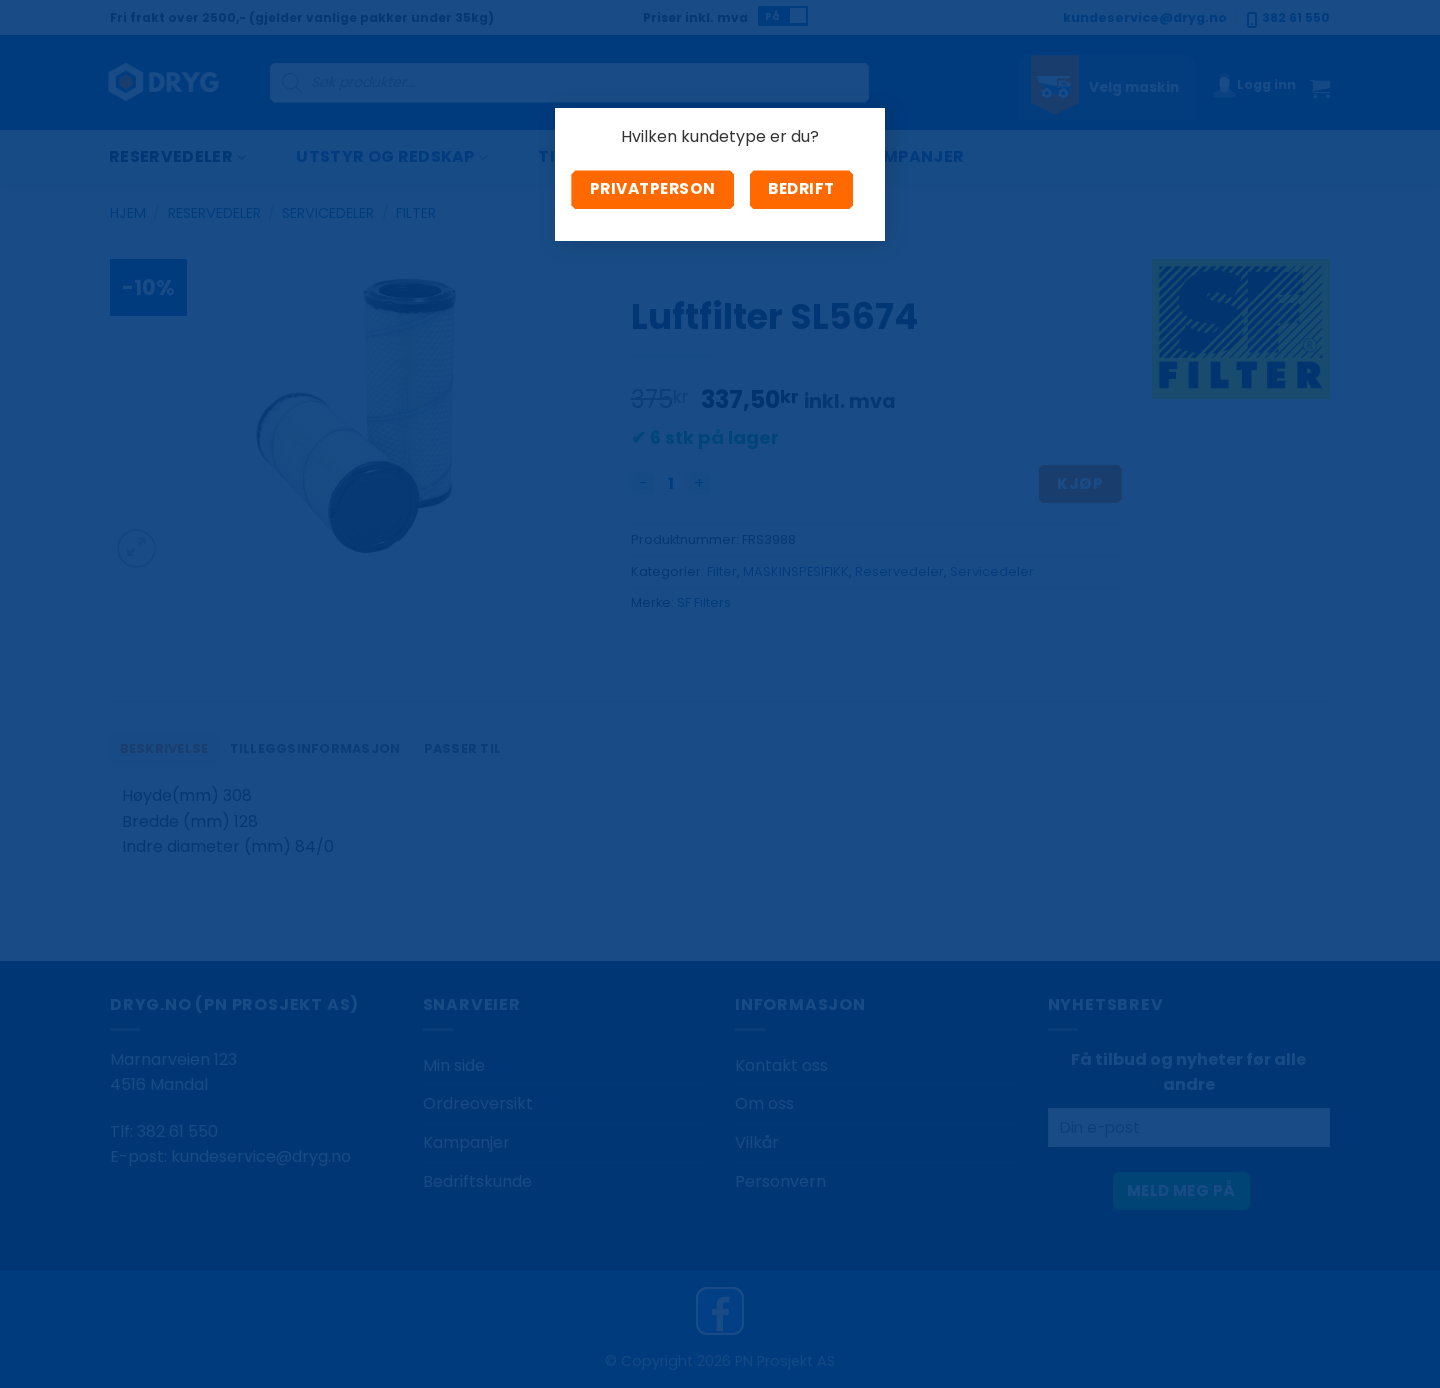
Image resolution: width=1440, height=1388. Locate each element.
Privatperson (653, 188)
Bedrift (801, 188)
